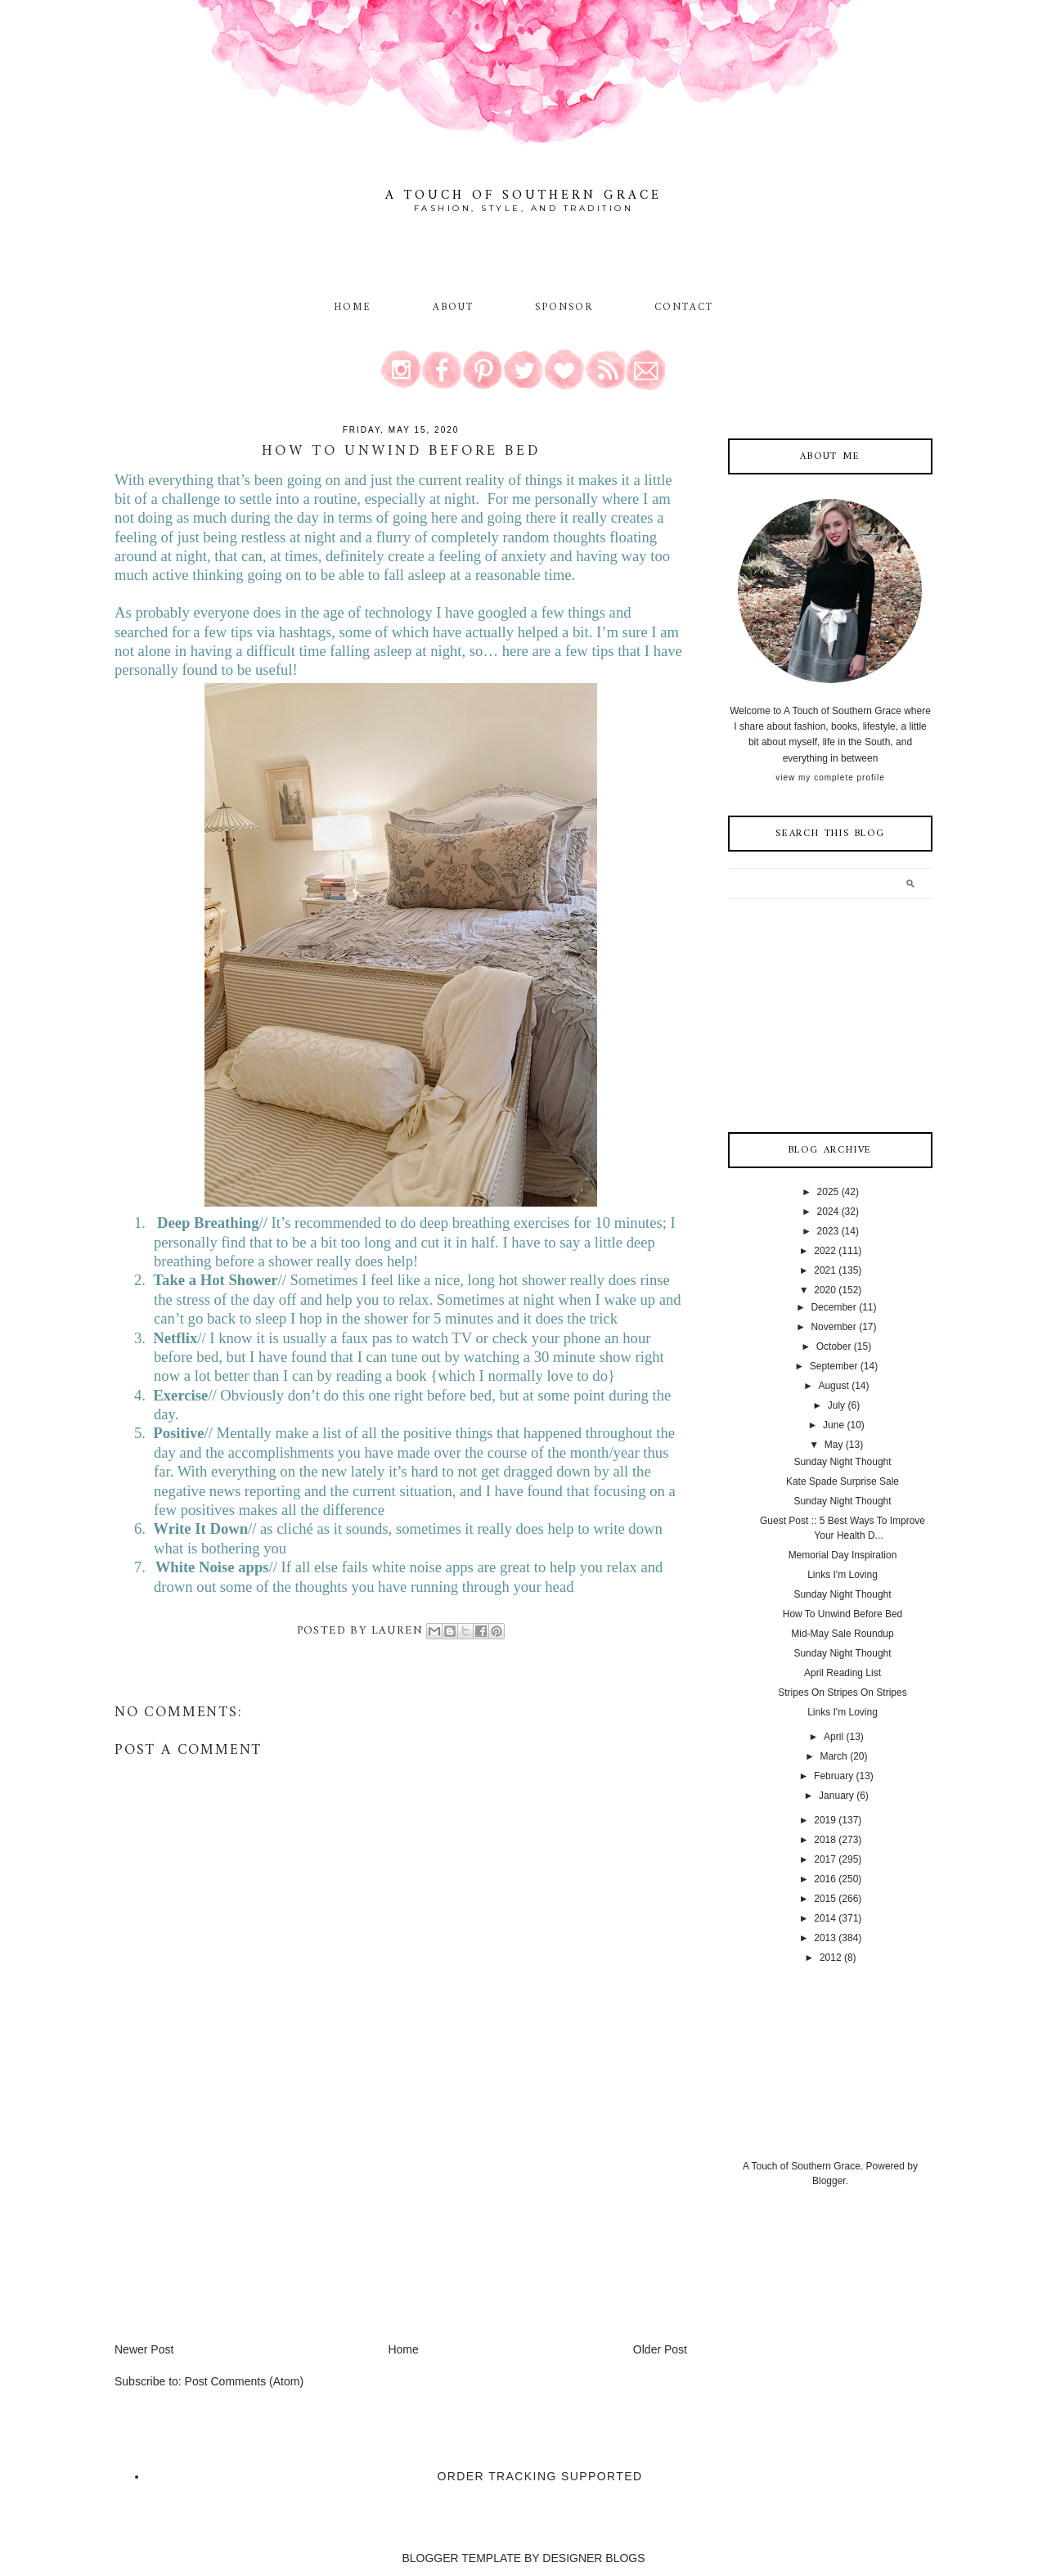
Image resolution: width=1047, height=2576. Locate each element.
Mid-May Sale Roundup (842, 1633)
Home (352, 308)
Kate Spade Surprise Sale (842, 1481)
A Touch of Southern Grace (523, 195)
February (833, 1776)
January (836, 1795)
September (834, 1366)
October (834, 1346)
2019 (825, 1820)
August (833, 1385)
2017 (825, 1859)
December (833, 1307)
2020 (825, 1290)
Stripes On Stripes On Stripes (842, 1692)
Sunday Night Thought (842, 1462)
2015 (825, 1898)
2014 (825, 1918)
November (833, 1327)
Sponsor (564, 308)
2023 (828, 1231)
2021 (825, 1270)
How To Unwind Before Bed (843, 1614)
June (833, 1425)
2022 (825, 1251)
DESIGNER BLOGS (593, 2558)
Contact (684, 308)
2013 (825, 1938)
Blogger (829, 2181)
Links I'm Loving (842, 1574)
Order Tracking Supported (540, 2476)
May (834, 1444)
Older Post (660, 2349)
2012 (831, 1957)
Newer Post (144, 2349)
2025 (828, 1192)
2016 (825, 1879)
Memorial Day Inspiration (843, 1555)
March (833, 1756)
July (836, 1405)
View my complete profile (829, 777)
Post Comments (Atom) (244, 2381)
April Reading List (842, 1673)
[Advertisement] (237, 2226)
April (833, 1736)
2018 (825, 1839)
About (456, 308)
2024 (828, 1211)
